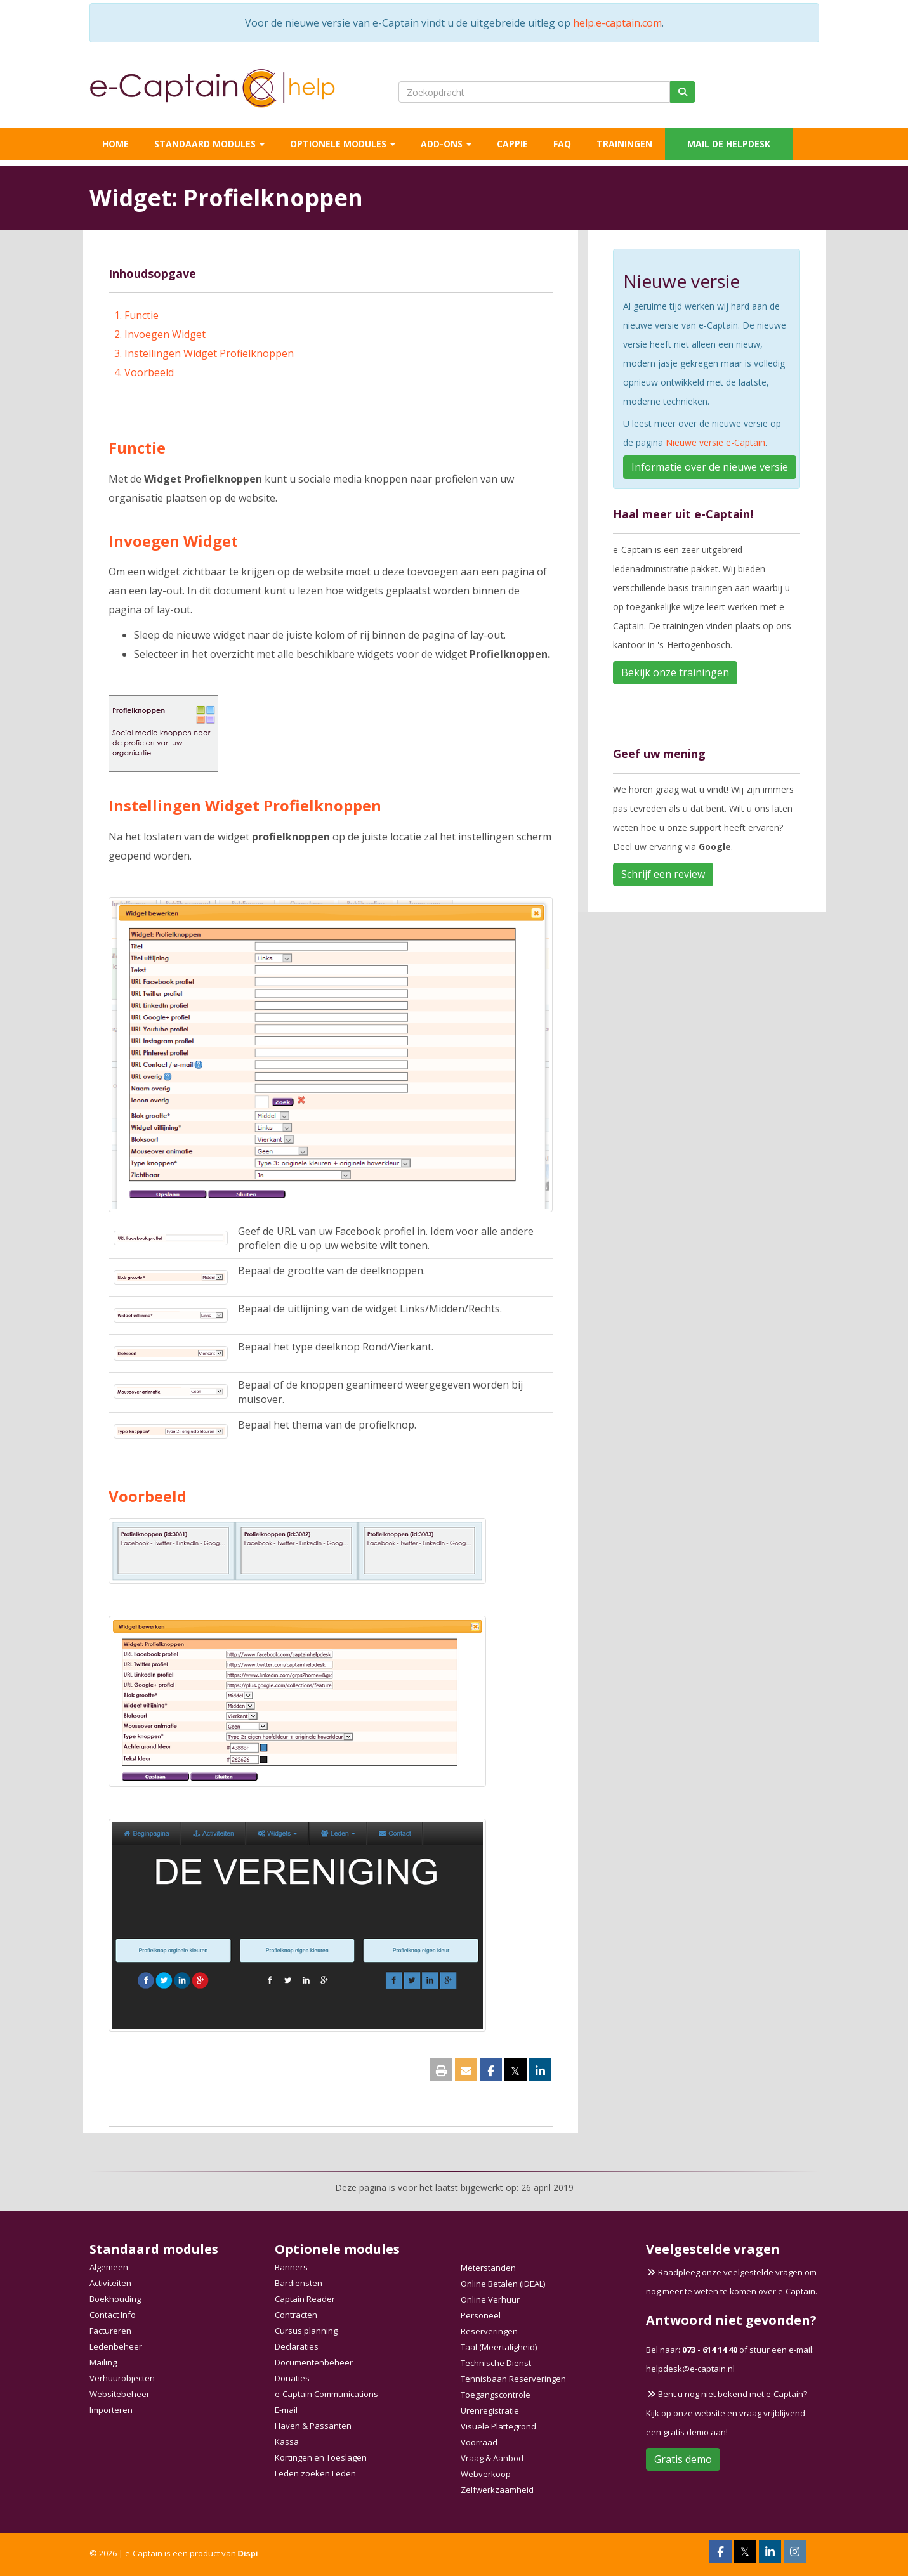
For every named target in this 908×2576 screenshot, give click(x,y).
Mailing (103, 2362)
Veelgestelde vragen (713, 2249)
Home (115, 144)
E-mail (286, 2410)
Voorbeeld (149, 372)
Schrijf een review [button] (663, 874)
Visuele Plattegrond (498, 2426)
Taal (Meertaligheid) (499, 2347)
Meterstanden (488, 2267)
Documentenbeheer (314, 2362)
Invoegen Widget (165, 334)
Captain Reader (305, 2299)
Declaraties (297, 2346)
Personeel (481, 2315)
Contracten (296, 2314)
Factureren (110, 2330)
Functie (141, 315)
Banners (291, 2267)
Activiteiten (110, 2283)
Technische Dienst (496, 2363)
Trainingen (624, 144)
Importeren (111, 2410)
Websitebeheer (119, 2394)
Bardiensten (298, 2283)
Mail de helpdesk (728, 144)
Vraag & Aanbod (492, 2458)
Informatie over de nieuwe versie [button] (709, 467)
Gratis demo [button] (683, 2459)
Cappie (512, 144)
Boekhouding (115, 2299)
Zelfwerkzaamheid (497, 2489)
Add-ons (446, 144)
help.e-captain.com (617, 23)
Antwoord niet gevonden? (731, 2320)
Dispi (248, 2553)
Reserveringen (489, 2331)
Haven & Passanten (313, 2425)
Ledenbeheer (115, 2346)
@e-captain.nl (690, 2368)
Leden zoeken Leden (315, 2473)
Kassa (287, 2441)
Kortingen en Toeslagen (321, 2457)
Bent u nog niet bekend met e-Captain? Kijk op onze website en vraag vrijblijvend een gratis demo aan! (726, 2413)
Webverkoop (486, 2474)
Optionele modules (342, 144)
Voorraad (479, 2442)
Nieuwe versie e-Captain (715, 442)
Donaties (292, 2378)
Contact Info (112, 2314)
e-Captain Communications (326, 2394)
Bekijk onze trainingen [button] (675, 672)
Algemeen (108, 2267)
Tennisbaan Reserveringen (513, 2378)
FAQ (562, 144)
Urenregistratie (490, 2410)
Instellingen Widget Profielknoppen (209, 353)
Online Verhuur (490, 2299)
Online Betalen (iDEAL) (503, 2283)
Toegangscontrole (495, 2394)
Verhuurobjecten (122, 2378)
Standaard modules (209, 144)
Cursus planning (306, 2330)
